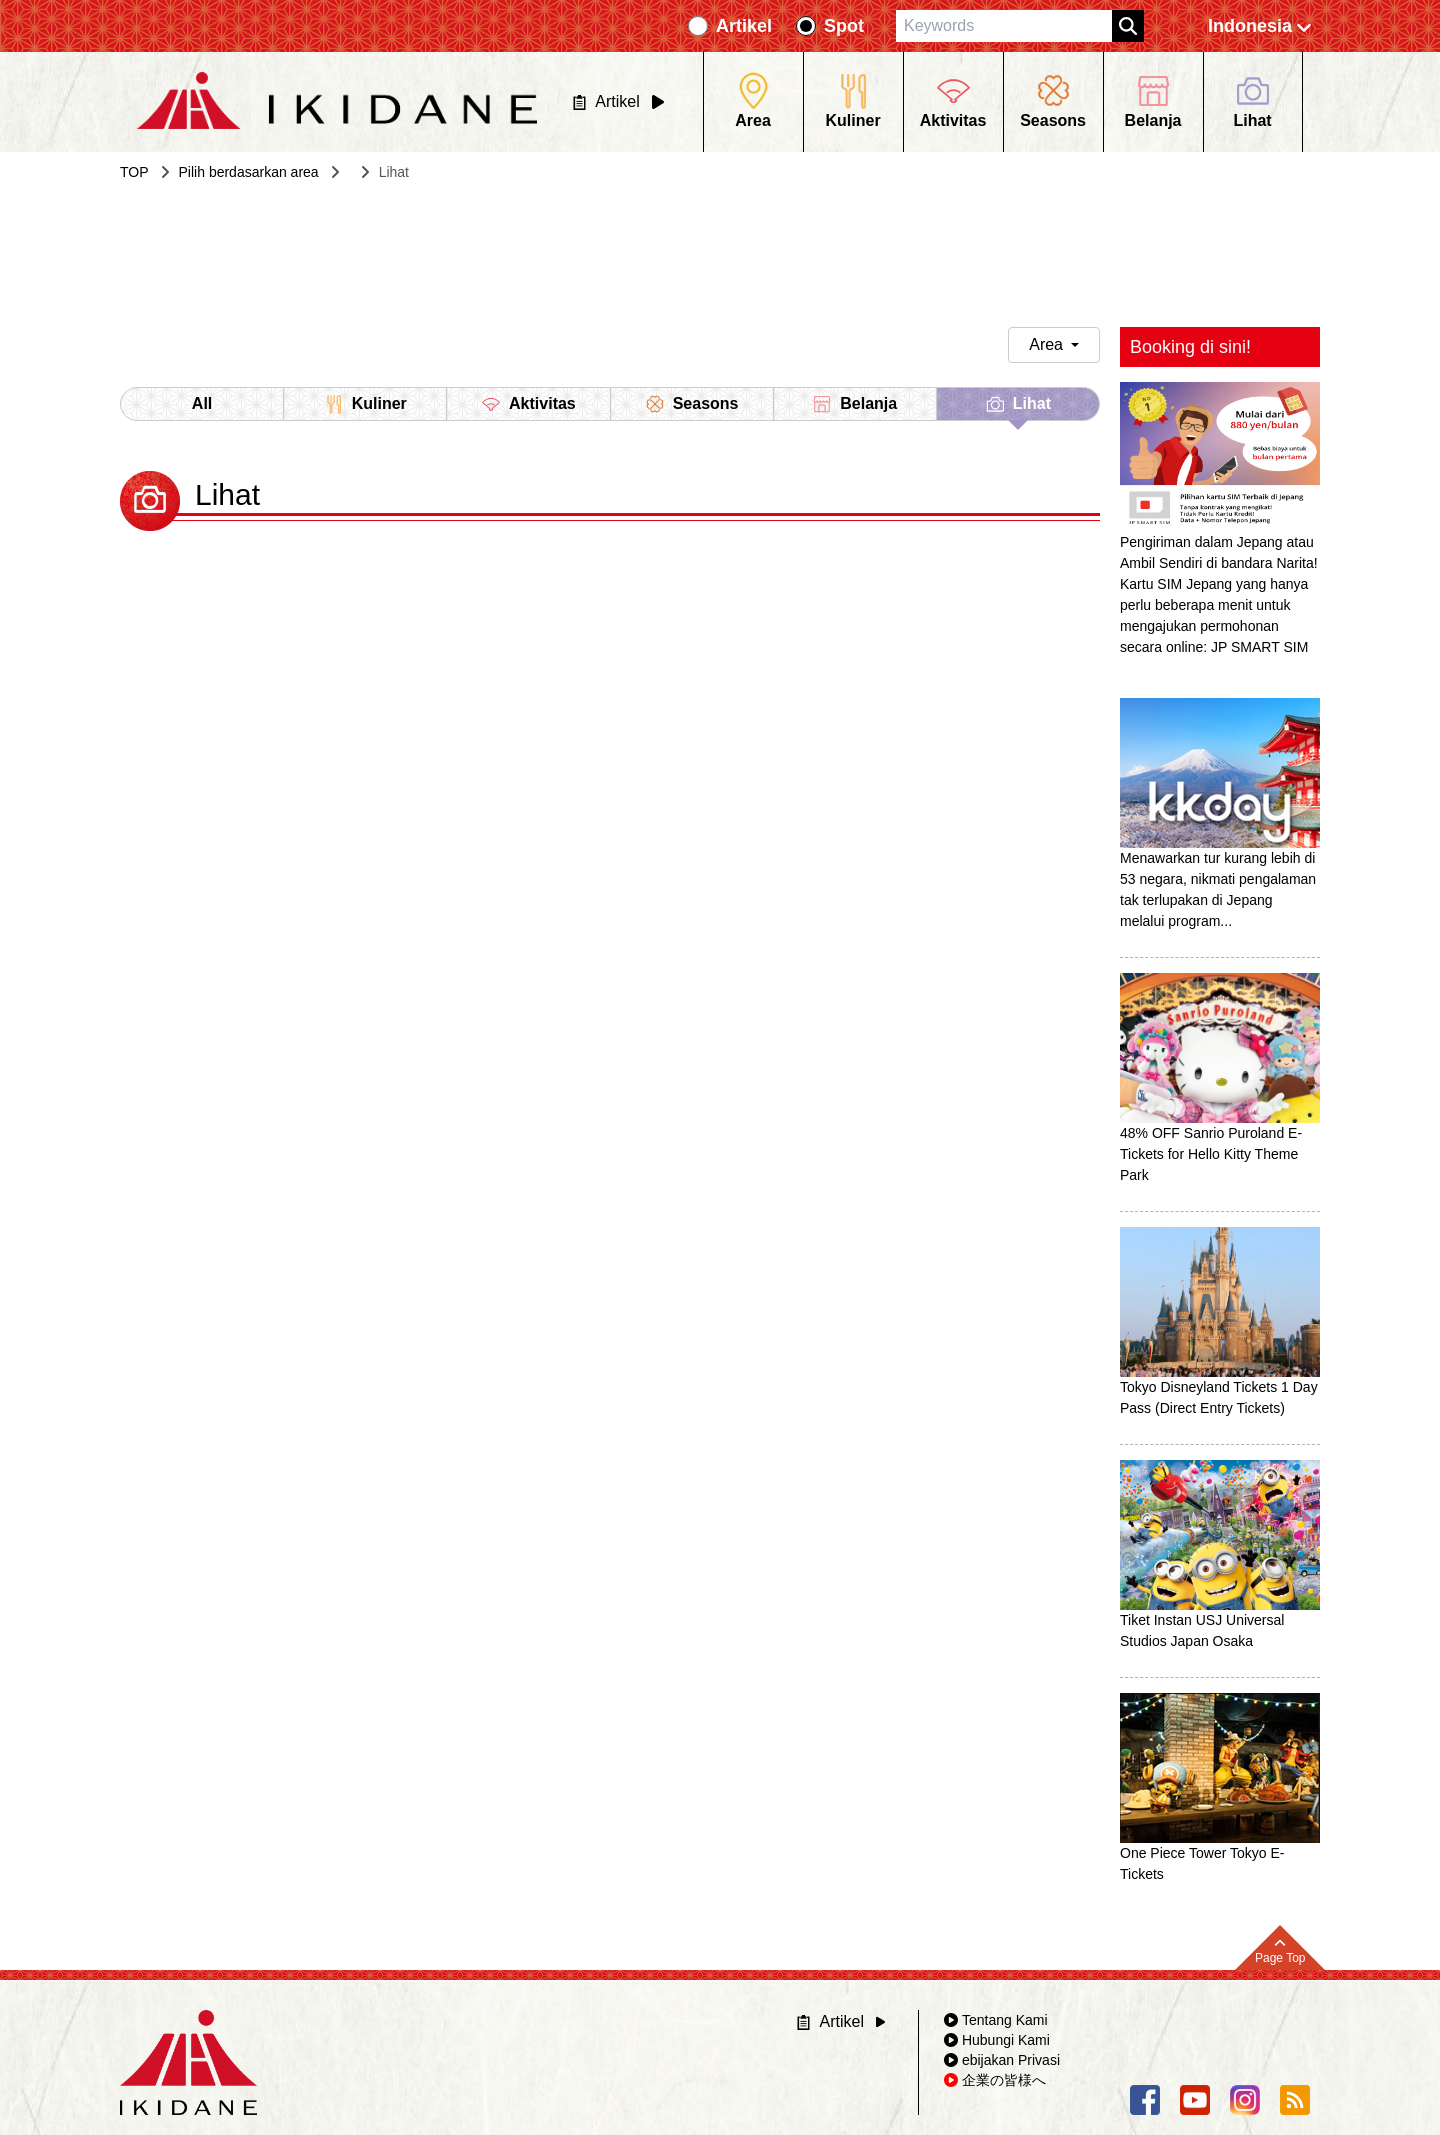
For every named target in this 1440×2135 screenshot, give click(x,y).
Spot (844, 26)
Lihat (1018, 407)
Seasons (692, 404)
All (202, 403)
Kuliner (365, 404)
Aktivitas (528, 404)
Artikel (744, 26)
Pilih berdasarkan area (249, 172)
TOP (134, 172)
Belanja (854, 404)
